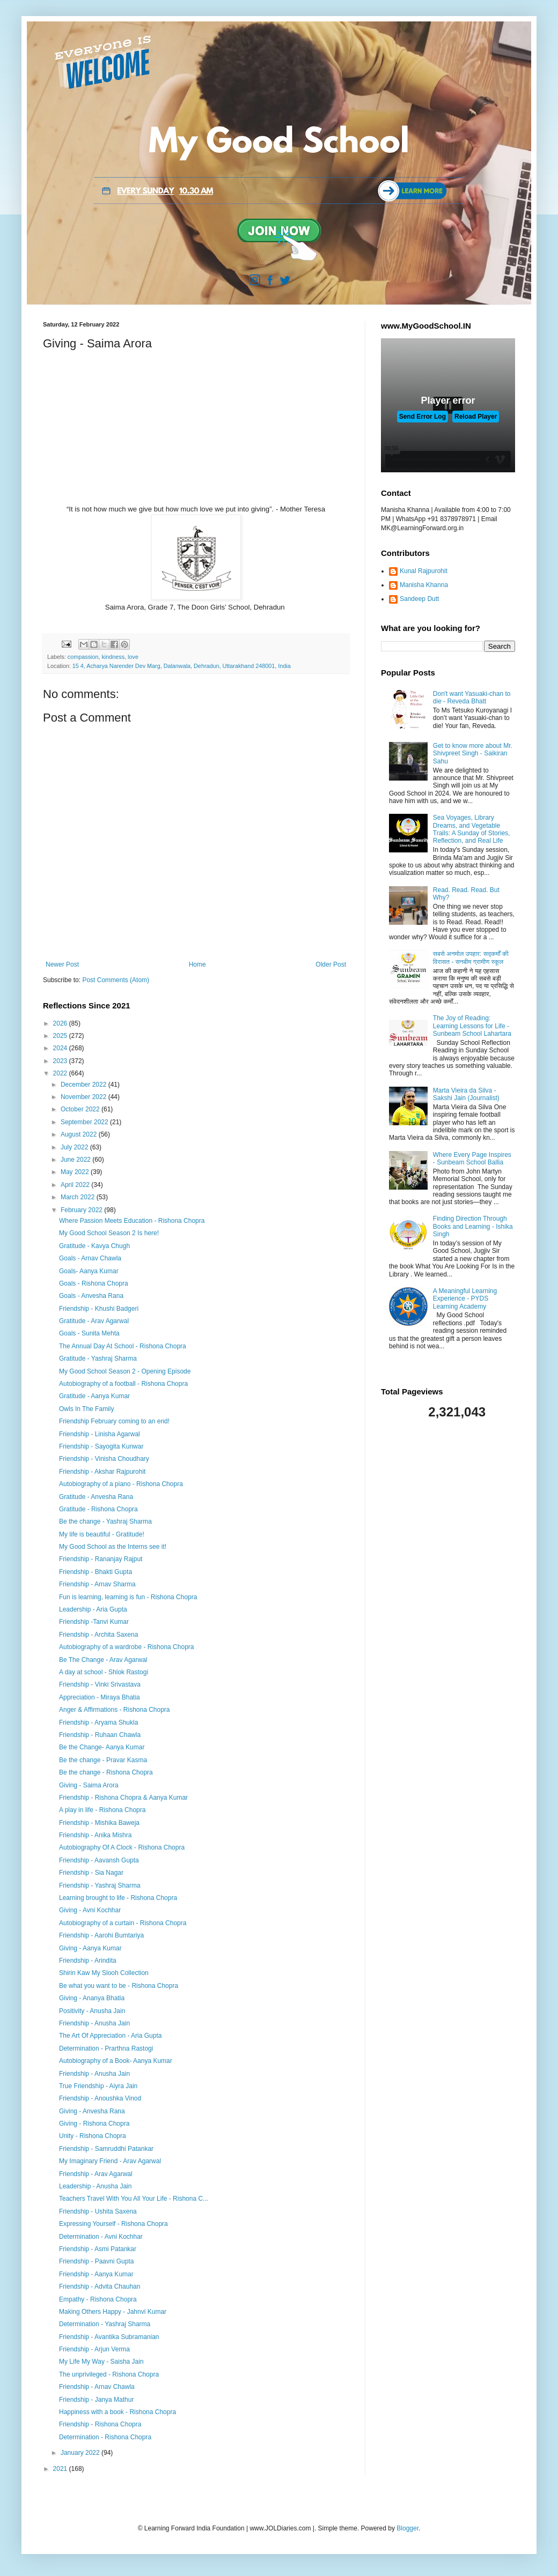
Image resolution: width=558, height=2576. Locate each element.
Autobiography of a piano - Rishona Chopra (121, 1484)
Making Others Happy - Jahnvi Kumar (112, 2311)
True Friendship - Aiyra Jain (98, 2086)
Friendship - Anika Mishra (95, 1835)
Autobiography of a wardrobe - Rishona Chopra (126, 1647)
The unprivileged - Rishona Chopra (109, 2374)
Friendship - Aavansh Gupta (99, 1860)
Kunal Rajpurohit (423, 571)
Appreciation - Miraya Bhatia (99, 1697)
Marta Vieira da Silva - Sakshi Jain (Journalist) (466, 1094)
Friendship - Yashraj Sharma (100, 1885)
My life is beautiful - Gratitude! (101, 1534)
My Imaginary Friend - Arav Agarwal (110, 2161)
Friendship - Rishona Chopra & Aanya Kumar (123, 1797)
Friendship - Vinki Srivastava (100, 1684)
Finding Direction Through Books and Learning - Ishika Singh (473, 1226)
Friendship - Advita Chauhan (99, 2286)
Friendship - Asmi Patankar (97, 2249)
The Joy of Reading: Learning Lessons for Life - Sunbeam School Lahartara (472, 1025)
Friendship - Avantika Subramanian (109, 2337)
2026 (61, 1023)
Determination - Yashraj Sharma (104, 2324)
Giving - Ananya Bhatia (91, 1998)
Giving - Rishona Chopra (94, 2123)
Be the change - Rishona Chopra (106, 1772)
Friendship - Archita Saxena (98, 1634)
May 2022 (76, 1172)
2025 (61, 1036)
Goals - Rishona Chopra (93, 1283)
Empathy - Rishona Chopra (98, 2299)
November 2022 (84, 1097)
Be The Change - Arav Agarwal (103, 1660)
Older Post (330, 964)
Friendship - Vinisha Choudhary (104, 1459)
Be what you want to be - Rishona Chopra (118, 1985)
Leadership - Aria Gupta (93, 1609)
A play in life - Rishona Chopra (102, 1810)
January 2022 (81, 2452)
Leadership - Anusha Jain (95, 2186)
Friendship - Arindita (87, 1960)
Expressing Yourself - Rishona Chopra (113, 2224)
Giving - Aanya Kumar (90, 1948)
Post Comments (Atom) (115, 980)
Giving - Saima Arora (89, 1785)
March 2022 (79, 1197)
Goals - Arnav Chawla (90, 1258)
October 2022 (81, 1109)
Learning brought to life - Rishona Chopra (118, 1898)
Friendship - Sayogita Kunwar (101, 1446)
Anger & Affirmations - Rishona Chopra (114, 1709)
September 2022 (85, 1122)
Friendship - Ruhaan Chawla (100, 1735)
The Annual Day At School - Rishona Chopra (122, 1346)
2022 (61, 1073)
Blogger (407, 2528)
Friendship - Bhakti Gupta (95, 1572)
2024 (61, 1048)
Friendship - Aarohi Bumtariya (101, 1935)
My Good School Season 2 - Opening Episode (124, 1371)
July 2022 (75, 1147)
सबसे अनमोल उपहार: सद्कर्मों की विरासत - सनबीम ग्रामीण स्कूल (471, 957)
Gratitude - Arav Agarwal (94, 1321)
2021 (61, 2469)
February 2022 (82, 1210)
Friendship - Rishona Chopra (100, 2424)
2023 (61, 1061)
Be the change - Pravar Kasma (103, 1760)
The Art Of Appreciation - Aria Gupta (110, 2035)
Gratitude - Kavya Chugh (94, 1246)
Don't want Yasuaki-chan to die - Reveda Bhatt (472, 697)
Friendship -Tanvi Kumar (94, 1621)
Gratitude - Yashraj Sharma (98, 1358)
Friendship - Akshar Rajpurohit (102, 1471)
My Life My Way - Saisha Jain (101, 2361)
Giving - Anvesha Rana (92, 2111)
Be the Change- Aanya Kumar (101, 1747)
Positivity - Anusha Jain (92, 2011)
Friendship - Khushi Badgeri (98, 1308)
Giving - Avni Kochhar (90, 1910)
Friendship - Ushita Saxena (98, 2211)
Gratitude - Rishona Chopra (98, 1509)
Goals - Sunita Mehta (89, 1333)
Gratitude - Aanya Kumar (94, 1396)
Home (197, 964)
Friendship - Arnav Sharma (97, 1584)
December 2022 (84, 1084)
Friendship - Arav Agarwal (96, 2174)
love (133, 657)
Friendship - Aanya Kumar (96, 2274)
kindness (112, 657)
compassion (83, 657)
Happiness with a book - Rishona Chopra (117, 2412)
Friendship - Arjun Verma (94, 2349)
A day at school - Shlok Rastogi (103, 1672)
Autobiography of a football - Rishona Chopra (123, 1383)
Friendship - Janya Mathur (96, 2399)
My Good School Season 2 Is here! (109, 1233)
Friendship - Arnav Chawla (97, 2387)
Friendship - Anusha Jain (94, 2023)
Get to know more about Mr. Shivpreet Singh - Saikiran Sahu (472, 753)
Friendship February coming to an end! (114, 1421)
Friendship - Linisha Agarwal (99, 1434)
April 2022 (76, 1185)
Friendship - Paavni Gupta (96, 2261)
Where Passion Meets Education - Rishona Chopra (131, 1220)
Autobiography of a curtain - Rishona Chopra (122, 1923)
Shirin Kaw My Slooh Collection (104, 1973)
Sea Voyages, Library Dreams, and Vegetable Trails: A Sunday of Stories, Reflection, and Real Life (471, 829)
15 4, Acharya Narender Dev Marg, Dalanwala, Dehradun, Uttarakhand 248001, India (181, 666)
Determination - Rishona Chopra (105, 2437)
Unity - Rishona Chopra (92, 2136)
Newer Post (62, 964)
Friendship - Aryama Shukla (98, 1722)
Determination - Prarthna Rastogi (106, 2048)
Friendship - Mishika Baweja (99, 1823)
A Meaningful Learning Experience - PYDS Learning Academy (465, 1298)
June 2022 (76, 1159)
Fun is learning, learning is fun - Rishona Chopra (128, 1597)
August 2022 (80, 1134)
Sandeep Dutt (419, 599)
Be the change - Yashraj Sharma (105, 1521)
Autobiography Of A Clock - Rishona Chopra (122, 1847)
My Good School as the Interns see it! (112, 1546)
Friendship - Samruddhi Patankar (106, 2148)
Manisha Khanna (424, 585)
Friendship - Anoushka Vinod (100, 2098)
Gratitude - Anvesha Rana (96, 1497)
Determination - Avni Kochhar (101, 2236)
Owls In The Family (86, 1409)
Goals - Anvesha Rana (91, 1296)
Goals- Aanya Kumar (89, 1271)
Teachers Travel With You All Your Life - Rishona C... (133, 2198)
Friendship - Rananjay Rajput (100, 1559)
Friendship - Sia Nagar (91, 1872)
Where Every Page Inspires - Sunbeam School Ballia (472, 1158)
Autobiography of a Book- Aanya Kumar (115, 2061)
